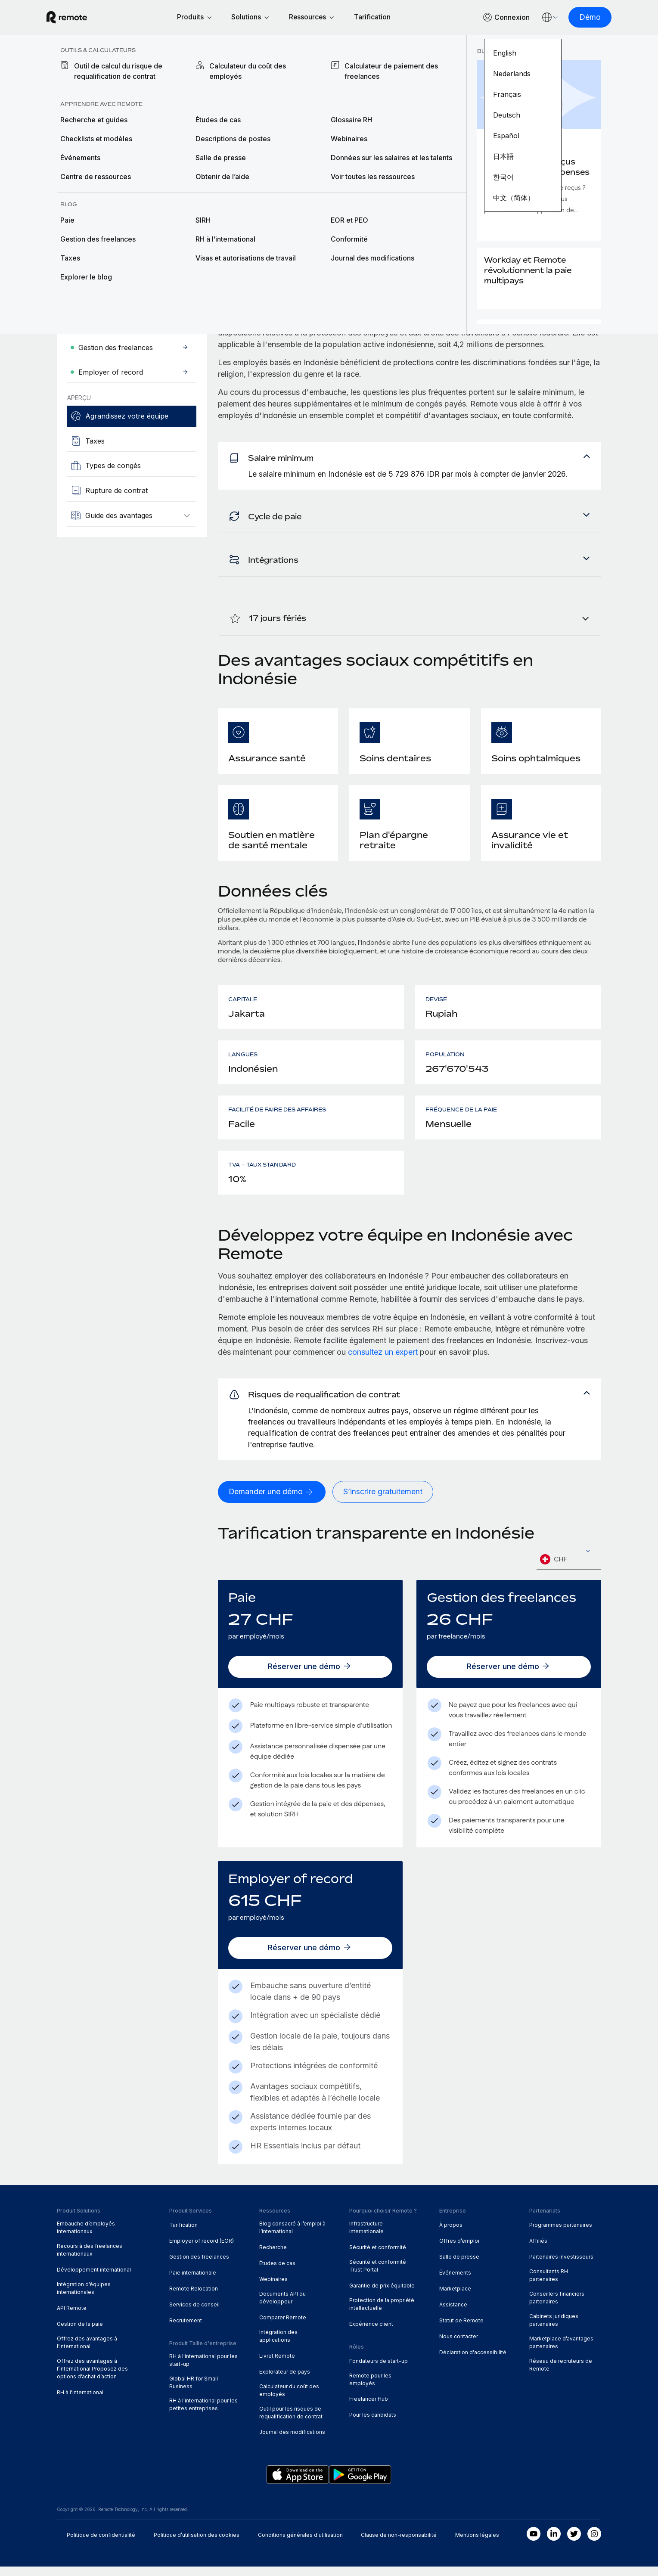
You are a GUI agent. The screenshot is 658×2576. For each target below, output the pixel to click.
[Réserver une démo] (310, 1676)
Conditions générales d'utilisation (300, 2544)
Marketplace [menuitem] (455, 2298)
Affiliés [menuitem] (538, 2250)
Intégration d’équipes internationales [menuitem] (84, 2297)
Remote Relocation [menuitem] (193, 2298)
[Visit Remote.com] (77, 18)
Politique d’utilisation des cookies (196, 2544)
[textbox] (569, 1569)
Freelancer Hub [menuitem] (368, 2408)
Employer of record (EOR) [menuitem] (201, 2250)
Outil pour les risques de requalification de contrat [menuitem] (291, 2422)
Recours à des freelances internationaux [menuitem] (89, 2259)
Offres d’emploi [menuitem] (459, 2250)
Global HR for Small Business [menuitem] (193, 2391)
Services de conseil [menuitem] (194, 2314)
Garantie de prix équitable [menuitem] (382, 2295)
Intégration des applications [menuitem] (278, 2345)
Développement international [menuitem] (94, 2279)
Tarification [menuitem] (183, 2234)
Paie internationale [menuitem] (192, 2282)
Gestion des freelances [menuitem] (199, 2266)
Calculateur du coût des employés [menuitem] (289, 2400)
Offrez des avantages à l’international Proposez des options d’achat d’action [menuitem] (92, 2378)
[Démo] (579, 18)
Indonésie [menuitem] (167, 70)
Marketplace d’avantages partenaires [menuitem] (561, 2352)
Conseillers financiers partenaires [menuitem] (556, 2307)
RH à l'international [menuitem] (80, 2402)
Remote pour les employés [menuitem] (370, 2388)
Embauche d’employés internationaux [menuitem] (86, 2237)
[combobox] (569, 1569)
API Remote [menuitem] (72, 2317)
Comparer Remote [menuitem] (282, 2327)
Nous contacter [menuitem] (458, 2346)
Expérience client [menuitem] (371, 2333)
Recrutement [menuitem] (185, 2330)
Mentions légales (477, 2544)
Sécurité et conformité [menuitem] (377, 2256)
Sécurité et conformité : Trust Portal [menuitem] (379, 2275)
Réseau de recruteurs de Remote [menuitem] (560, 2374)
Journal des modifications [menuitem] (292, 2441)
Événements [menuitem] (455, 2282)
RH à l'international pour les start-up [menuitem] (203, 2369)
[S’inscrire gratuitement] (383, 1501)
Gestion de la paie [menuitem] (80, 2333)
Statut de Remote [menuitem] (461, 2330)
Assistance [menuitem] (453, 2314)
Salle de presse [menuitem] (459, 2266)
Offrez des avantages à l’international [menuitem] (87, 2352)
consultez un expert (383, 1358)
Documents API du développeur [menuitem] (282, 2307)
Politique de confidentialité (101, 2544)
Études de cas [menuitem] (277, 2272)
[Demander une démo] (113, 232)
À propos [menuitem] (450, 2234)
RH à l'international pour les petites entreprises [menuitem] (203, 2414)
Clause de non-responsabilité (399, 2544)
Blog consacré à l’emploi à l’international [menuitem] (292, 2237)
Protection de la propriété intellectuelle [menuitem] (381, 2313)
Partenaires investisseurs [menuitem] (561, 2266)
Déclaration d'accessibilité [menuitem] (472, 2362)
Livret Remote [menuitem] (277, 2365)
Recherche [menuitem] (273, 2256)
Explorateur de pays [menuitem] (100, 70)
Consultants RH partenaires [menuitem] (548, 2285)
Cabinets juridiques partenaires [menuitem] (553, 2329)
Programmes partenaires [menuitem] (560, 2234)
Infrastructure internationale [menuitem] (366, 2237)
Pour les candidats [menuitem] (372, 2424)
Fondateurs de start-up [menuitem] (378, 2370)
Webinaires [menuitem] (273, 2288)
